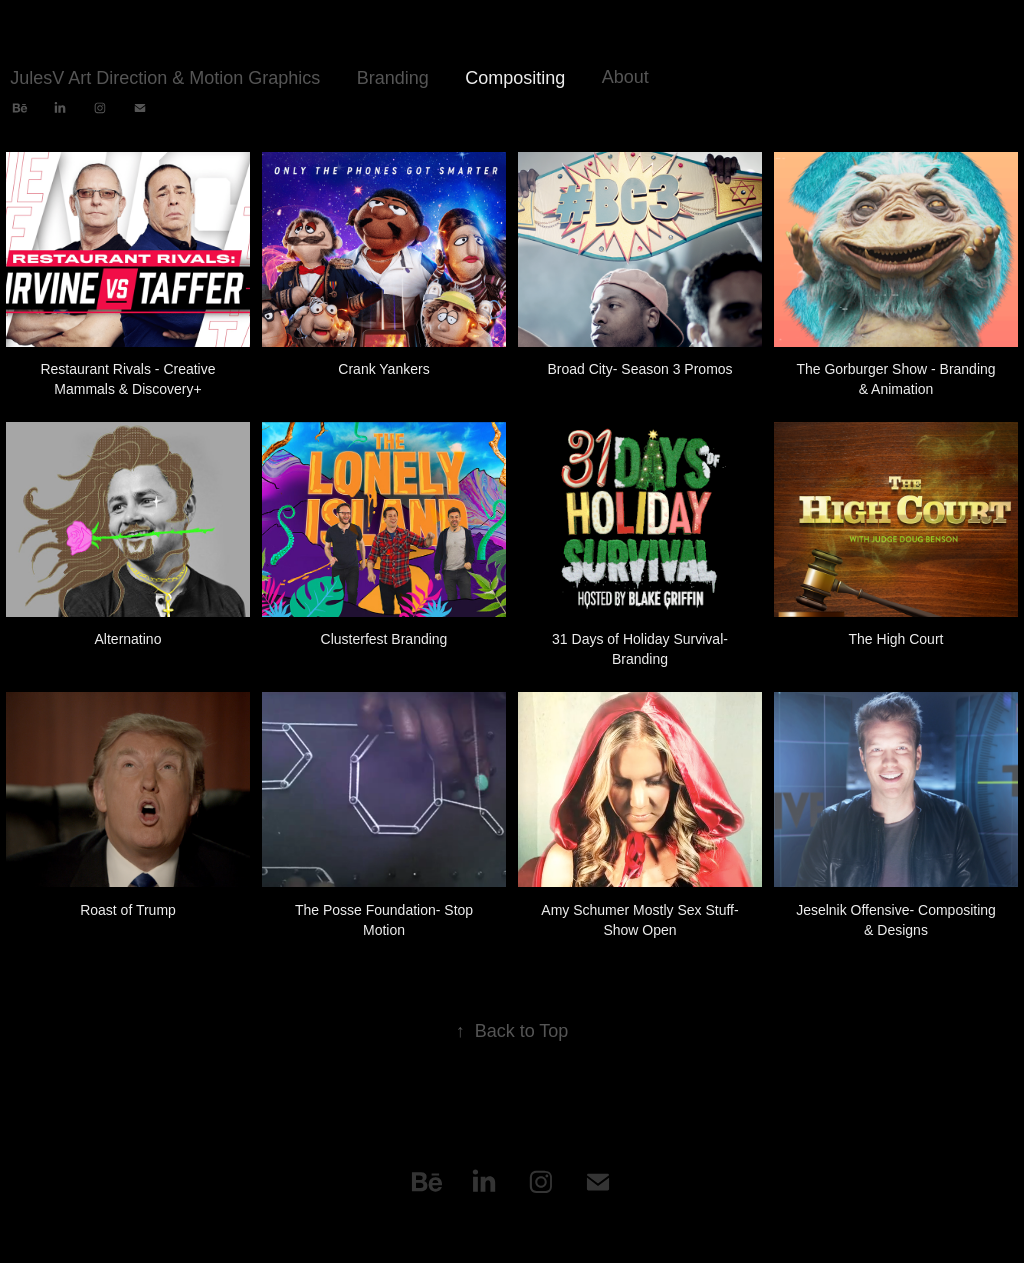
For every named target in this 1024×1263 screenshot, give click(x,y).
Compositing (515, 78)
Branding (393, 78)
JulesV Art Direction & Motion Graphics (165, 78)
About (625, 77)
